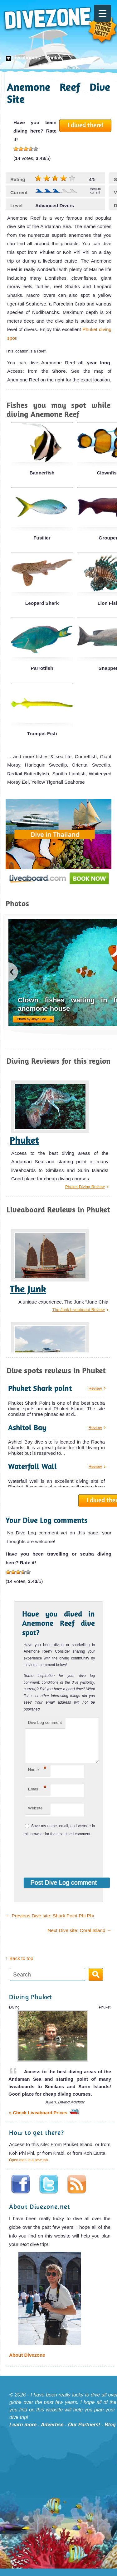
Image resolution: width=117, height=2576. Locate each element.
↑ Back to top (19, 1965)
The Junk (28, 1289)
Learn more (23, 2432)
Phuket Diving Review (85, 1186)
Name (37, 1776)
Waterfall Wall (32, 1466)
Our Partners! (84, 2432)
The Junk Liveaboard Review (78, 1309)
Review (95, 1388)
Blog (110, 2432)
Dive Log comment (45, 1722)
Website (35, 1815)
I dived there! (86, 125)
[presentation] (65, 1861)
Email (37, 1795)
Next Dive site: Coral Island (79, 1937)
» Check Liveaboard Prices (44, 2120)
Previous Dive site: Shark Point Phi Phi (50, 1923)
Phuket (24, 1140)
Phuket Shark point (40, 1388)
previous (13, 972)
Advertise (52, 2432)
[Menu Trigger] (102, 13)
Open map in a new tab (28, 2167)
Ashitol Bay (27, 1427)
